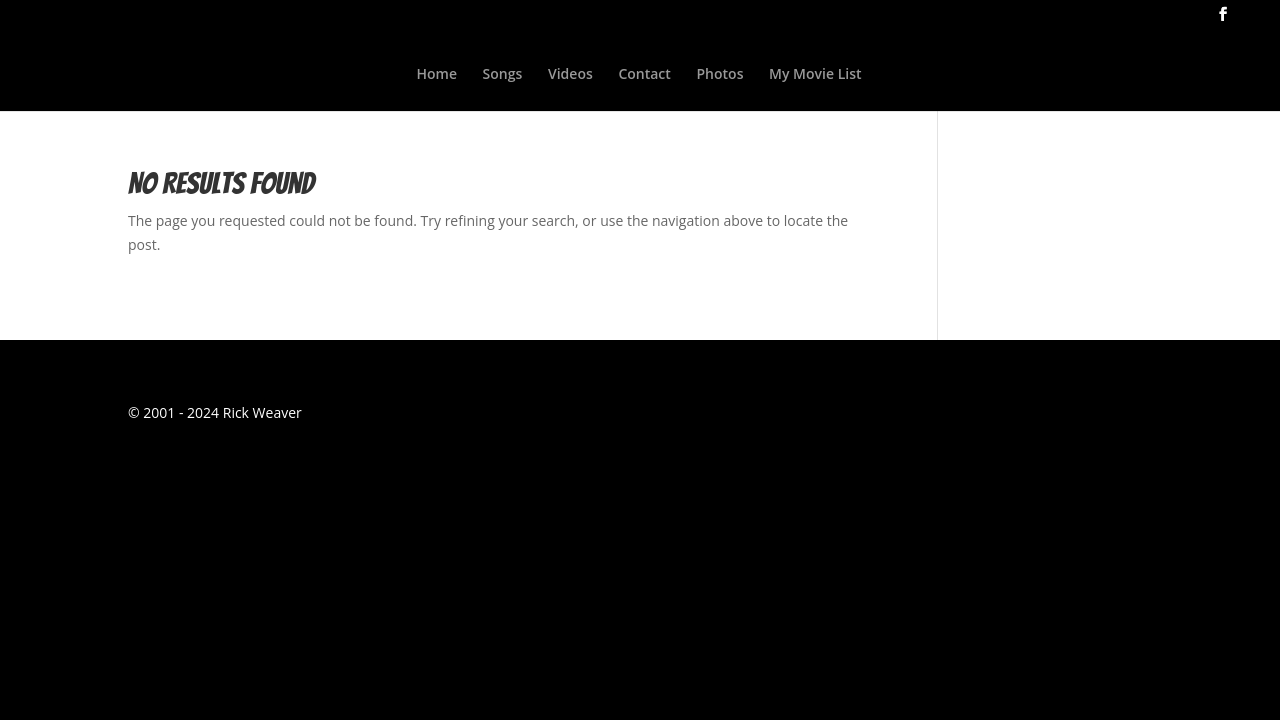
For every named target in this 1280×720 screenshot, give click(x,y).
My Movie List (815, 75)
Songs (503, 75)
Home (436, 75)
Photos (720, 75)
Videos (570, 75)
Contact (644, 75)
